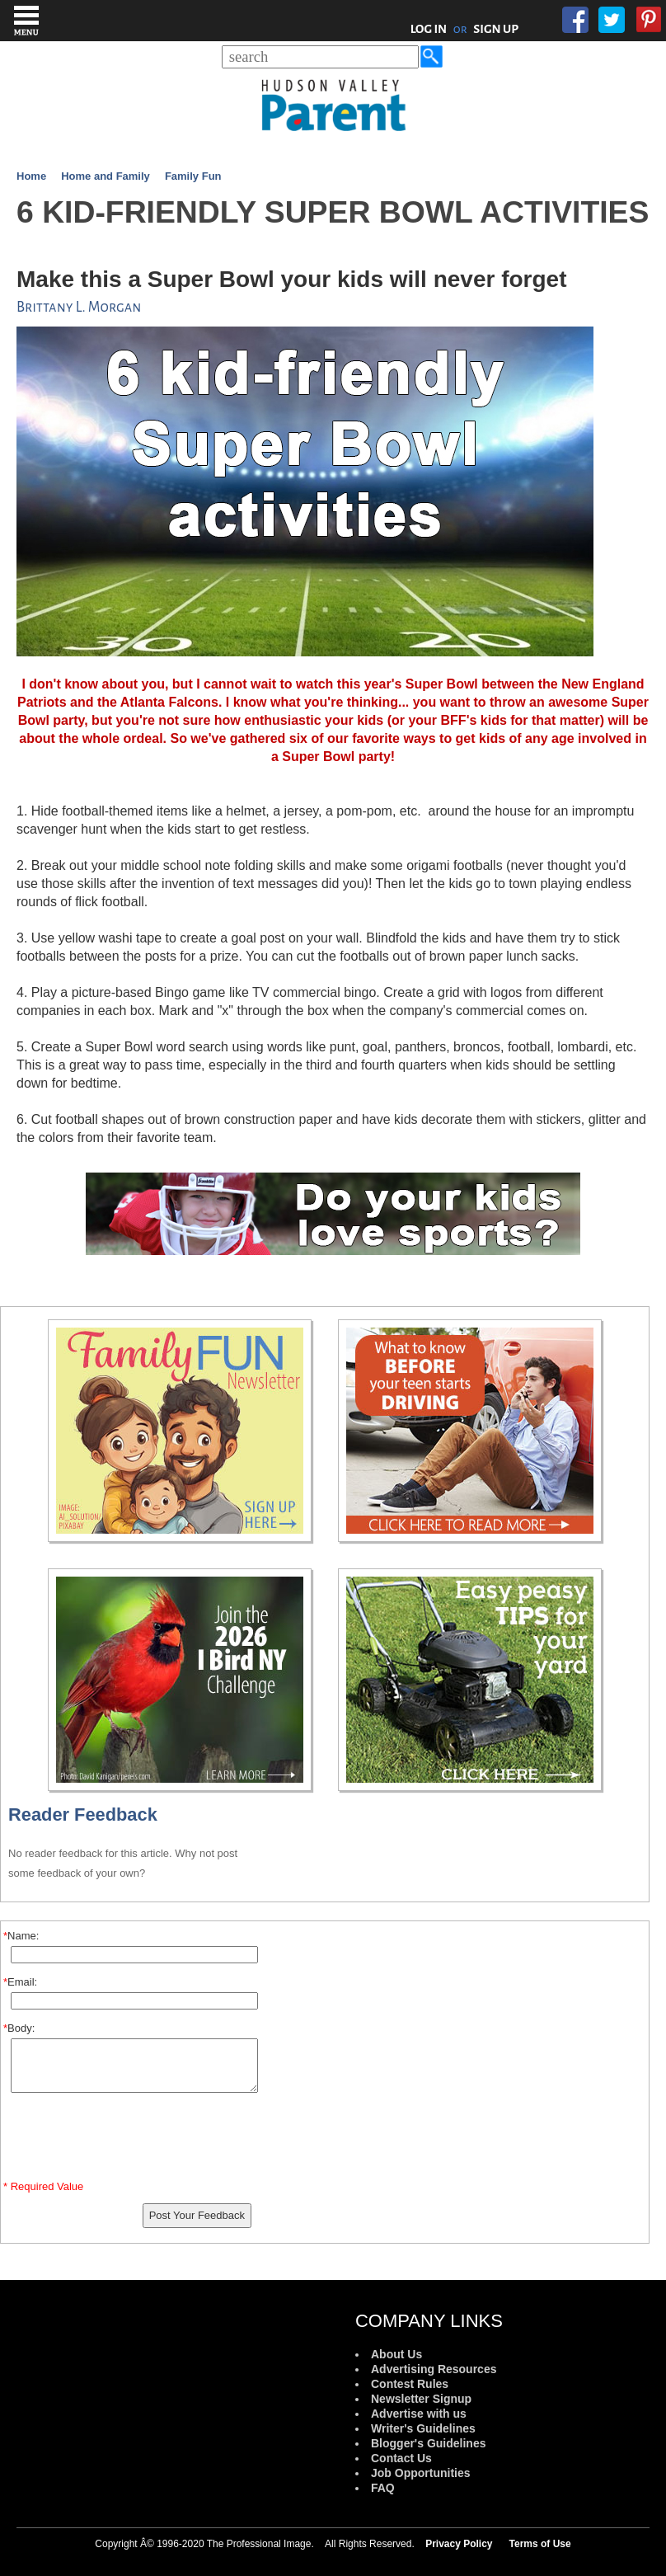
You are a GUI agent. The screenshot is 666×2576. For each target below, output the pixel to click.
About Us (396, 2354)
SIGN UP (495, 28)
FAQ (383, 2487)
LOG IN (429, 28)
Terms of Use (540, 2544)
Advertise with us (419, 2413)
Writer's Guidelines (423, 2428)
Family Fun (193, 176)
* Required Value (43, 2186)
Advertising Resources (434, 2369)
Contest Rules (409, 2383)
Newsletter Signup (421, 2398)
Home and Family (105, 176)
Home (31, 176)
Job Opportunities (421, 2473)
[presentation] (134, 2140)
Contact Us (401, 2458)
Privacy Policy (458, 2544)
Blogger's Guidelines (428, 2443)
